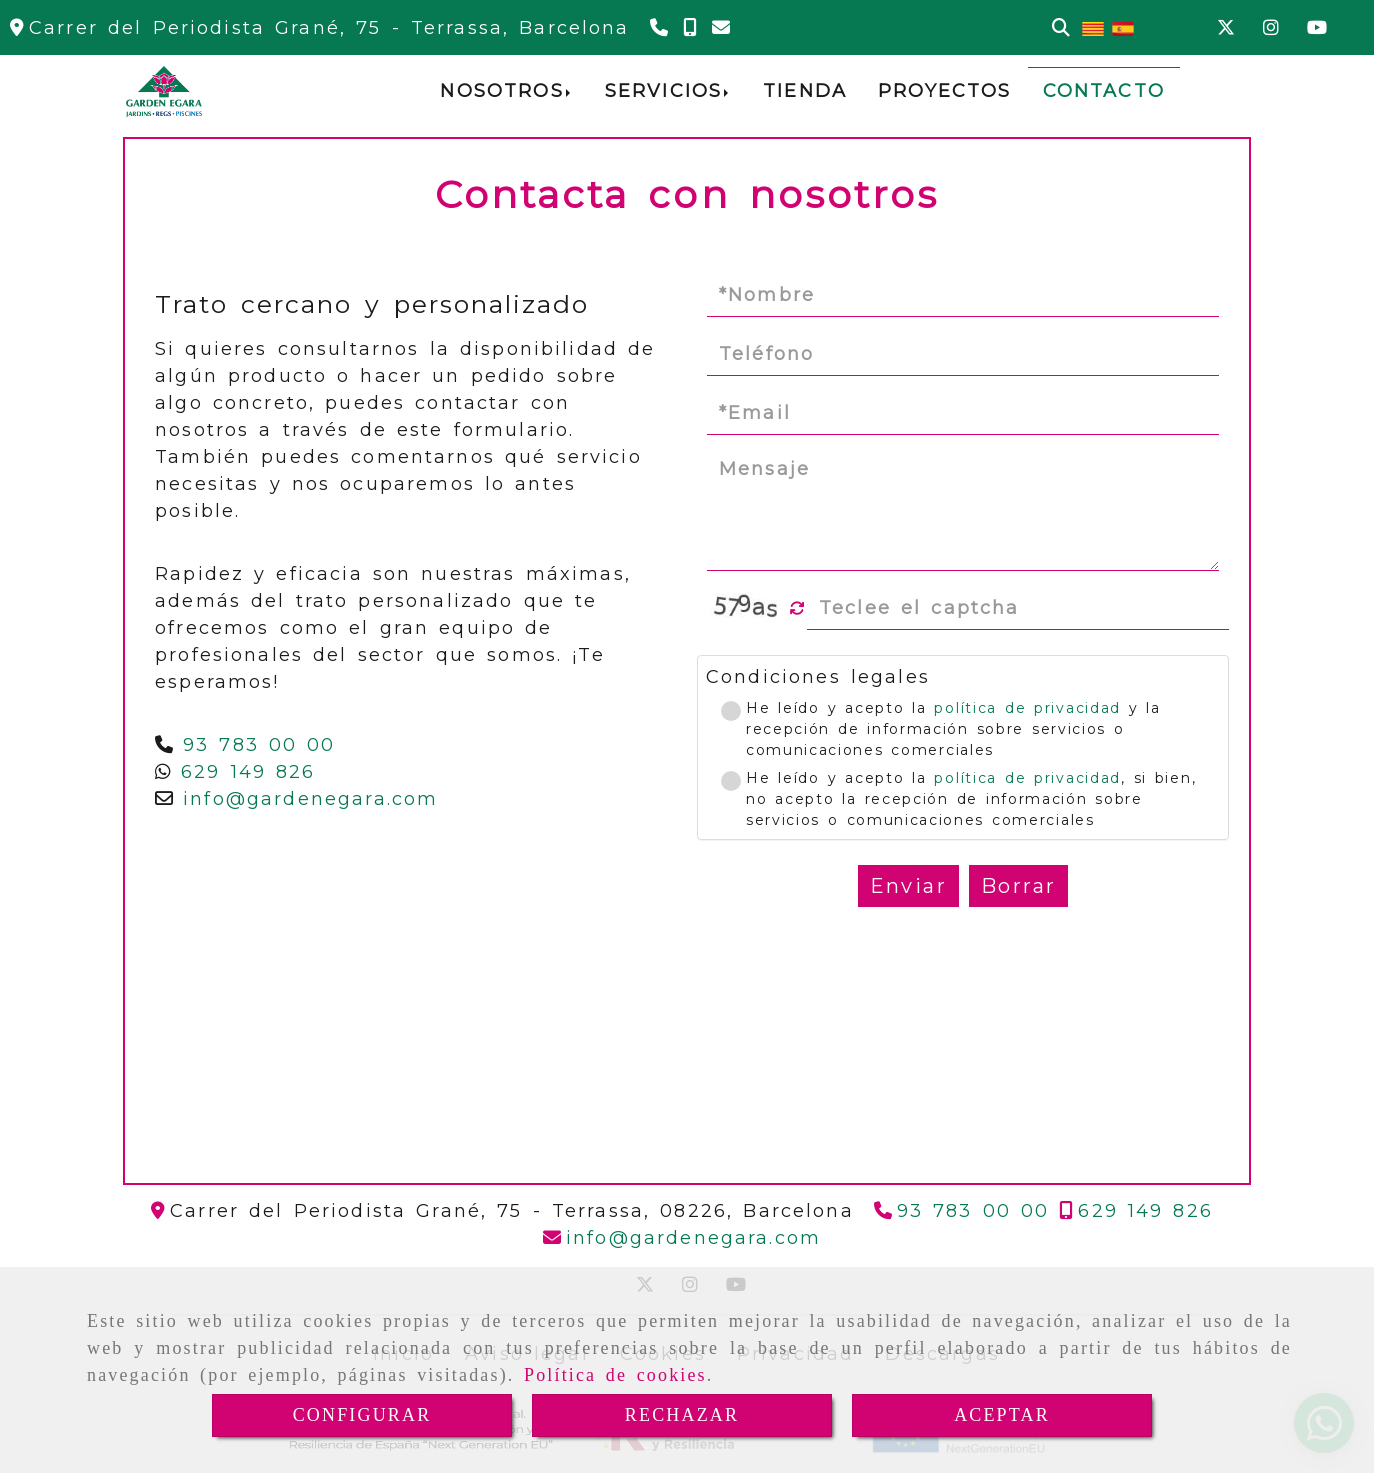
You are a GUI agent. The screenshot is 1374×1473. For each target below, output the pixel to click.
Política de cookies (615, 1375)
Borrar (1018, 886)
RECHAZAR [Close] (682, 1415)
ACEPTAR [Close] (1002, 1415)
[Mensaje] (963, 510)
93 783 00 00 (259, 745)
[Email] (963, 413)
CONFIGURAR (362, 1415)
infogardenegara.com (310, 799)
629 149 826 (248, 772)
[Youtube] (1317, 28)
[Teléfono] (661, 28)
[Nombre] (963, 295)
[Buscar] (1061, 28)
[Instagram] (1271, 28)
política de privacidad (1027, 708)
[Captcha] (1018, 608)
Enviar (908, 886)
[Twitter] (1226, 28)
